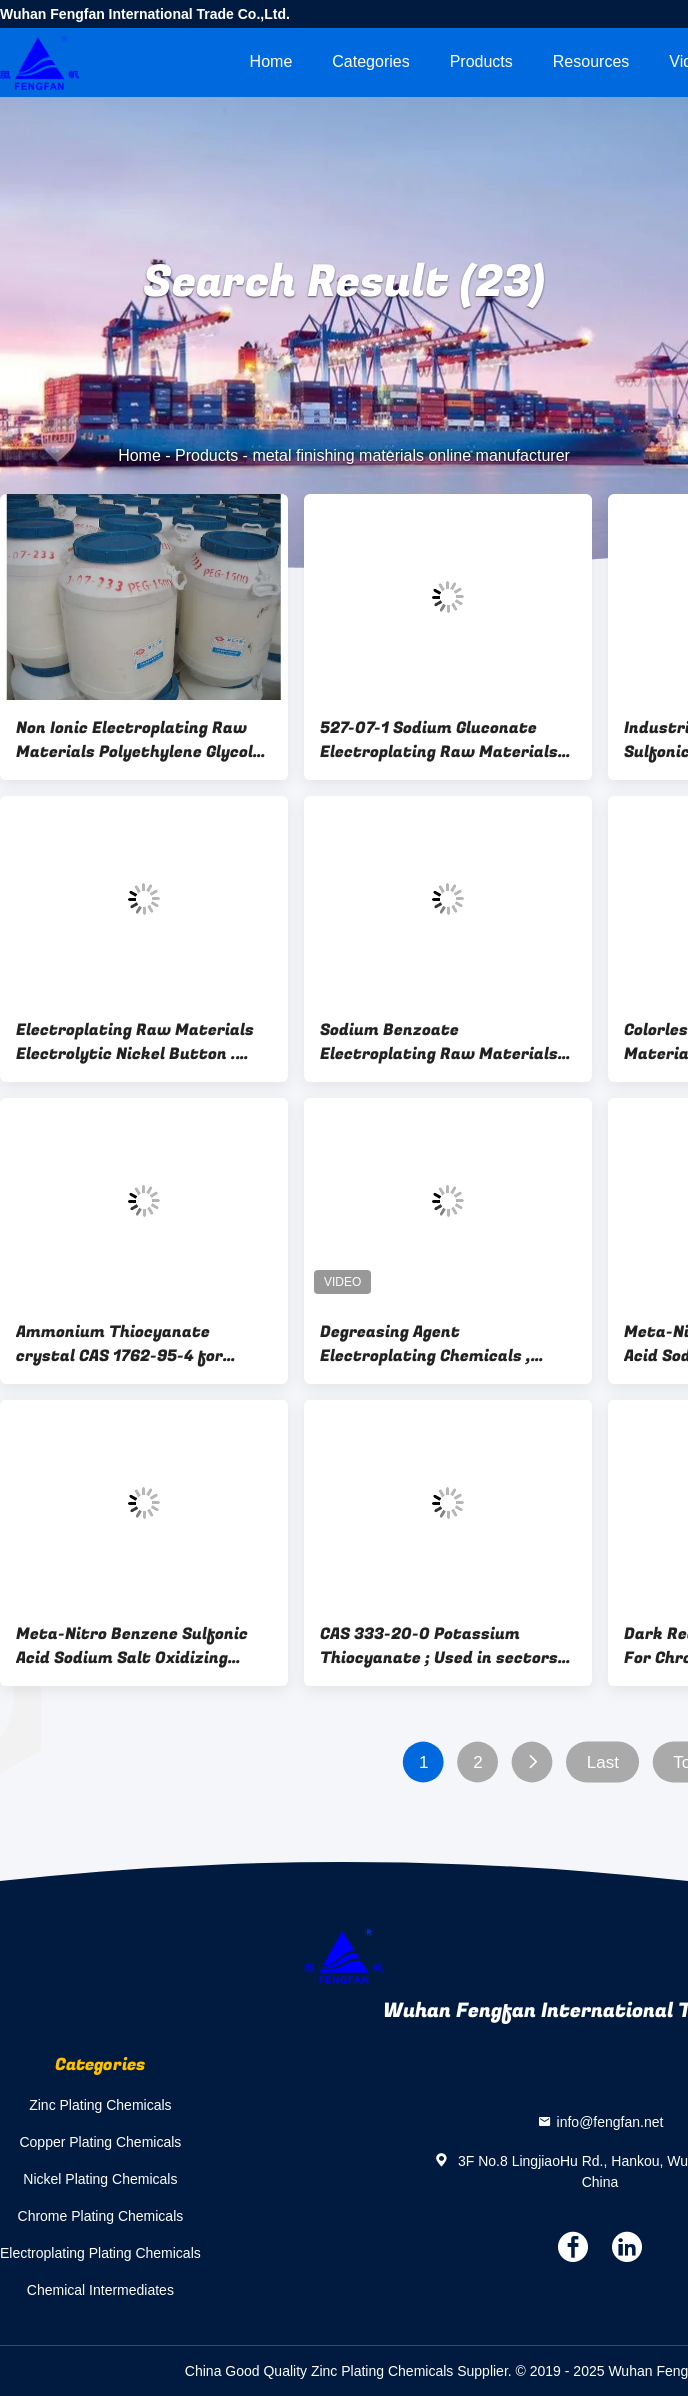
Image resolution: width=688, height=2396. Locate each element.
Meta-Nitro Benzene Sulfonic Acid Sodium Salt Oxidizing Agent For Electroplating (132, 1646)
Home (271, 61)
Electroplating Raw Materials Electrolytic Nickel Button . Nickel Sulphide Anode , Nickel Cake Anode (135, 1042)
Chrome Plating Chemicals (101, 2216)
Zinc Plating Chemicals (100, 2105)
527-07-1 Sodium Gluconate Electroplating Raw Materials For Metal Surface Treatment (440, 740)
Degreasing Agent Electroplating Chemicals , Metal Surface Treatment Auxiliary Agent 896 (425, 1344)
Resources (591, 61)
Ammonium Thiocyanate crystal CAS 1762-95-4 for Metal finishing (119, 1344)
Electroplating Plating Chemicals (100, 2253)
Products (481, 61)
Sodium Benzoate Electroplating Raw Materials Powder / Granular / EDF (439, 1042)
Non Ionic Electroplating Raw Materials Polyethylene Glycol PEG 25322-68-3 (134, 740)
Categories (370, 61)
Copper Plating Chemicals (100, 2142)
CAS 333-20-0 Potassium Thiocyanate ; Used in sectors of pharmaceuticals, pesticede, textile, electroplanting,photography (445, 1646)
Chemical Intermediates (100, 2290)
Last (603, 1762)
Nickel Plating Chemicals (100, 2179)
